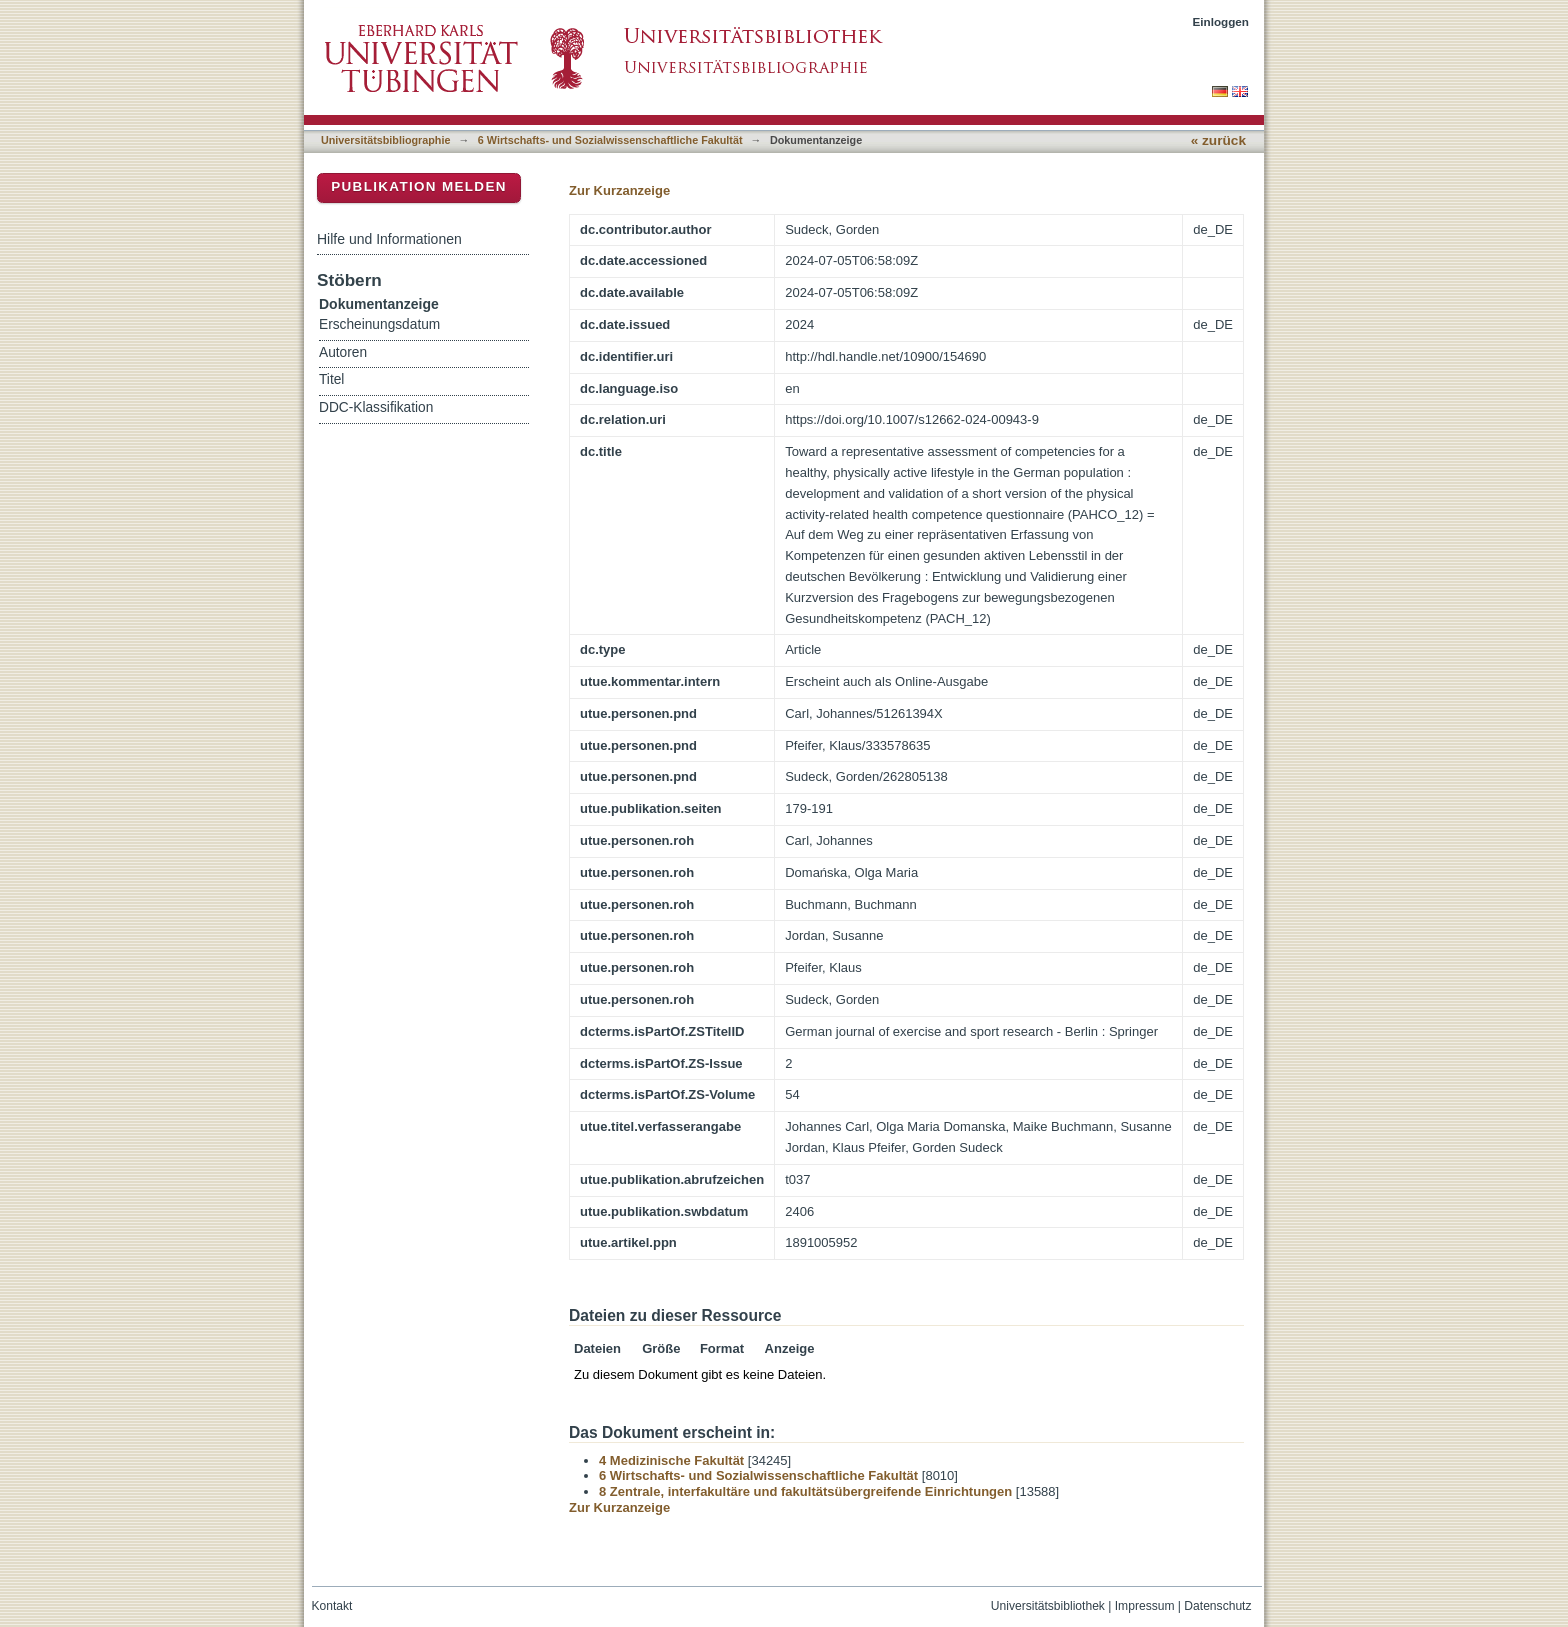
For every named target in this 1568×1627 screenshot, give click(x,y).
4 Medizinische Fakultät (671, 1460)
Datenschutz (1217, 1606)
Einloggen (1221, 21)
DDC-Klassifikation (376, 407)
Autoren (343, 352)
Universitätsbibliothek (1048, 1606)
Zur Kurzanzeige (619, 190)
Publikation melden (419, 186)
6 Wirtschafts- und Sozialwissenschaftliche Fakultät (610, 140)
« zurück (1218, 140)
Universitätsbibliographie (385, 140)
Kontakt (332, 1606)
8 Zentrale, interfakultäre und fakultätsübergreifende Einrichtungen (805, 1491)
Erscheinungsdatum (379, 324)
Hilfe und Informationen (389, 239)
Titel (331, 379)
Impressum (1145, 1606)
